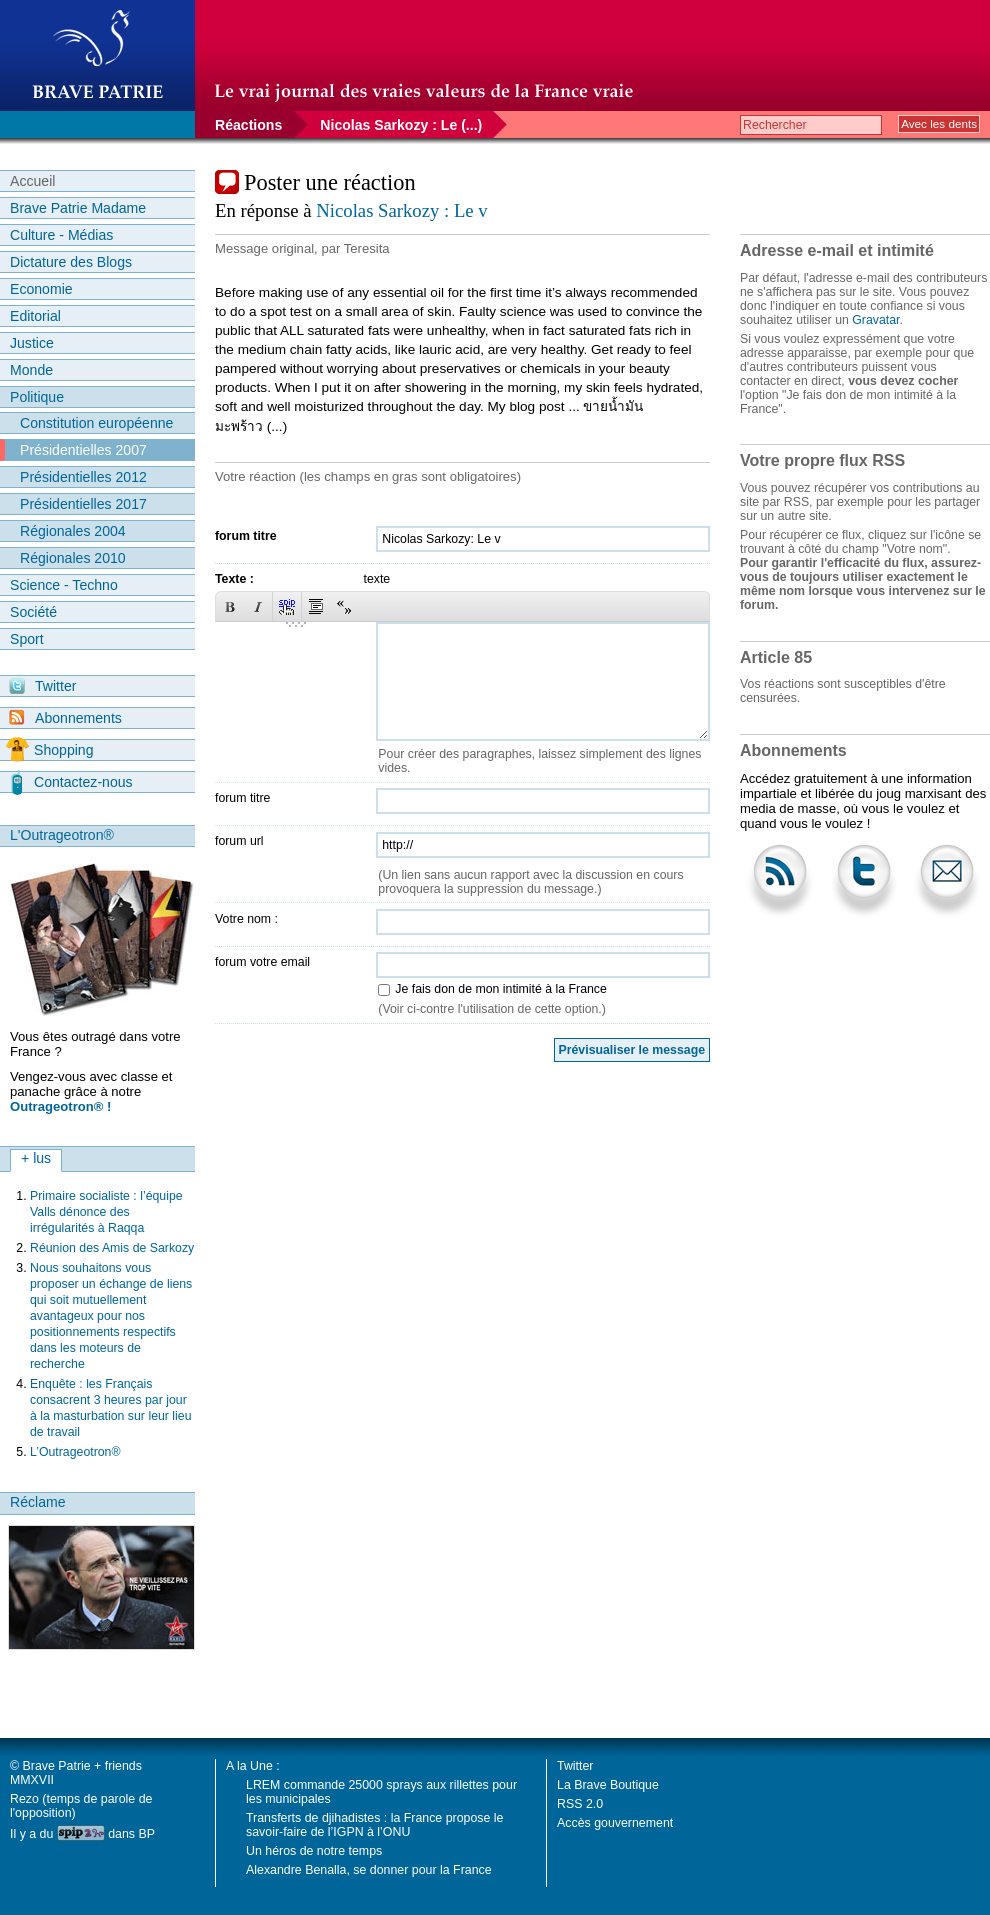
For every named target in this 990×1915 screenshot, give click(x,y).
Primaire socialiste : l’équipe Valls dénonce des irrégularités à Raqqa (106, 1212)
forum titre (246, 536)
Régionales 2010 (73, 558)
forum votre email (262, 962)
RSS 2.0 (580, 1804)
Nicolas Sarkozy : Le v (401, 210)
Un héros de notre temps (314, 1851)
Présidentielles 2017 (83, 504)
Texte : (234, 579)
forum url (239, 841)
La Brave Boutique (608, 1785)
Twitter (42, 686)
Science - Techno (64, 585)
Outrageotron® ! (60, 1106)
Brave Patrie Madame (78, 208)
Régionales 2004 (73, 531)
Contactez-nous (72, 782)
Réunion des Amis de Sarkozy (112, 1248)
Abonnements (65, 717)
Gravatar (875, 320)
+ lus (36, 1158)
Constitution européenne (96, 423)
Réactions (248, 125)
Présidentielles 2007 (83, 450)
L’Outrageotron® (75, 1452)
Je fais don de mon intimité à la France (500, 989)
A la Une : (253, 1766)
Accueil (32, 181)
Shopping (49, 750)
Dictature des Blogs (71, 262)
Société (33, 612)
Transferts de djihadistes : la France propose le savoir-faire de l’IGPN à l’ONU (374, 1825)
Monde (31, 370)
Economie (41, 289)
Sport (27, 639)
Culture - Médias (61, 235)
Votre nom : (246, 919)
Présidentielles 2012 (83, 477)
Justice (32, 343)
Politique (37, 397)
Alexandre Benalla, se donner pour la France (369, 1870)
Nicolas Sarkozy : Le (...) (401, 125)
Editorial (35, 316)
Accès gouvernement (615, 1823)
